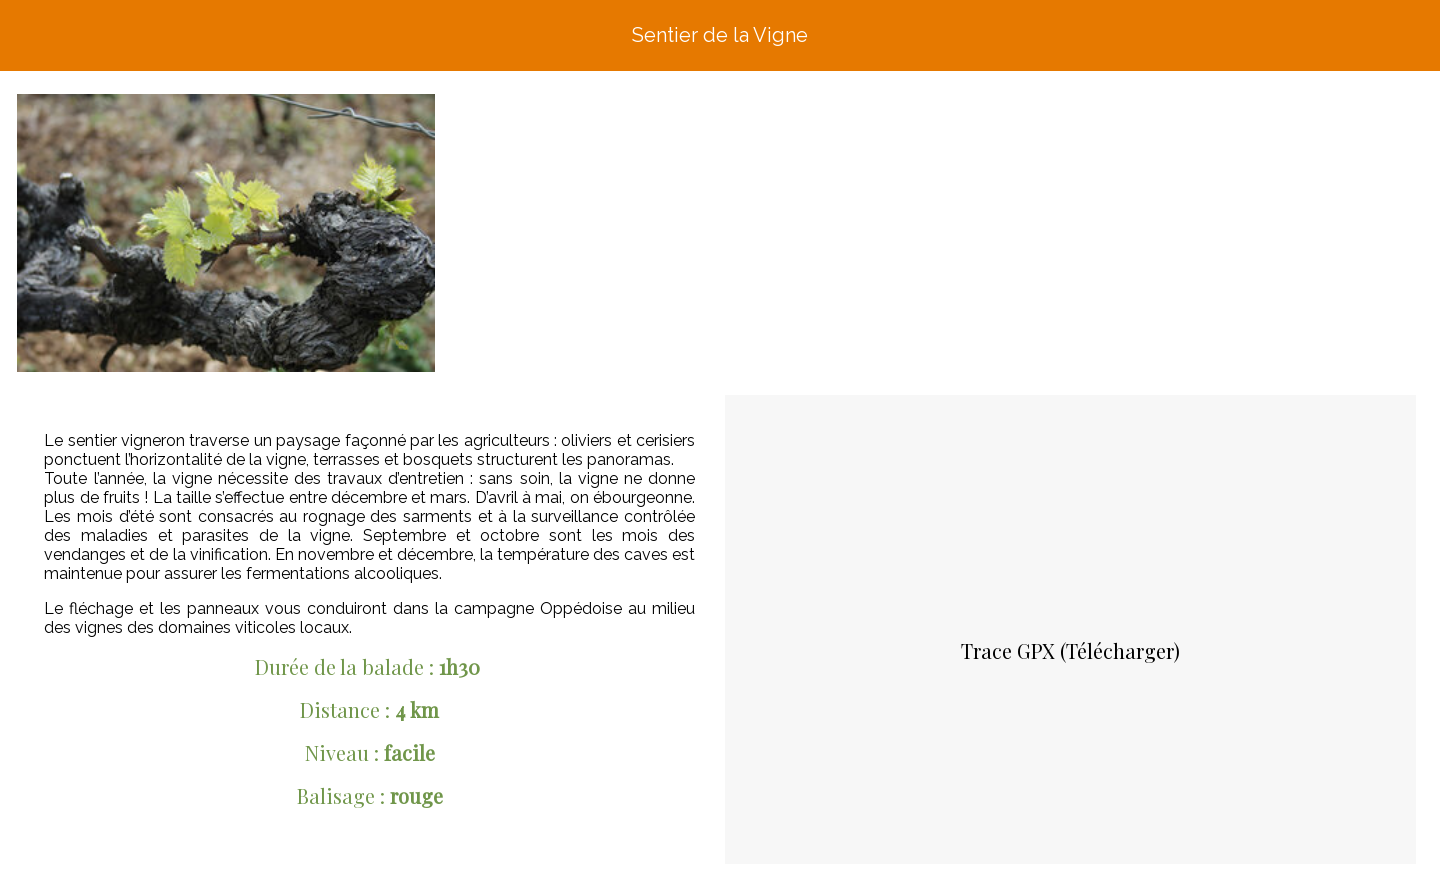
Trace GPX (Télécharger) (1070, 650)
